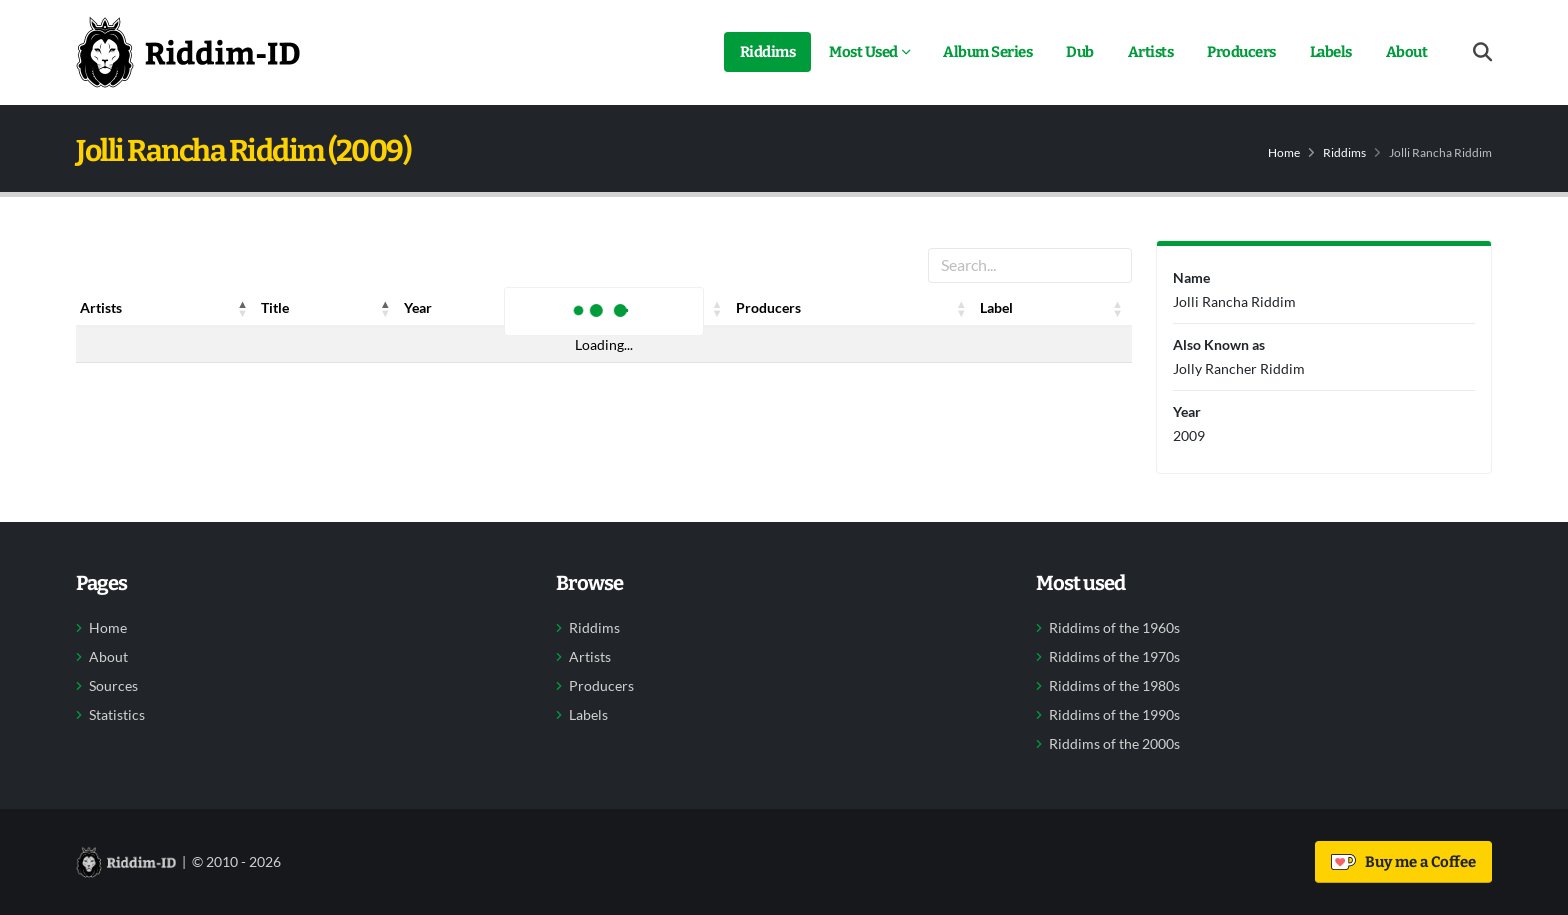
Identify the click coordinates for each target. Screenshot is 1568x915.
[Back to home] (188, 52)
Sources (113, 686)
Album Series (987, 52)
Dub (1080, 52)
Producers (1241, 52)
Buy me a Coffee (1403, 862)
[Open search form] (1482, 52)
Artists (1151, 52)
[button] (243, 308)
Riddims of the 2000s (1114, 744)
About (1407, 52)
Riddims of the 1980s (1114, 686)
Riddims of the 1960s (1114, 628)
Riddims (768, 52)
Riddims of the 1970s (1114, 657)
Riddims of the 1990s (1114, 715)
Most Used (863, 52)
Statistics (117, 715)
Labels (1331, 52)
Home (1284, 152)
